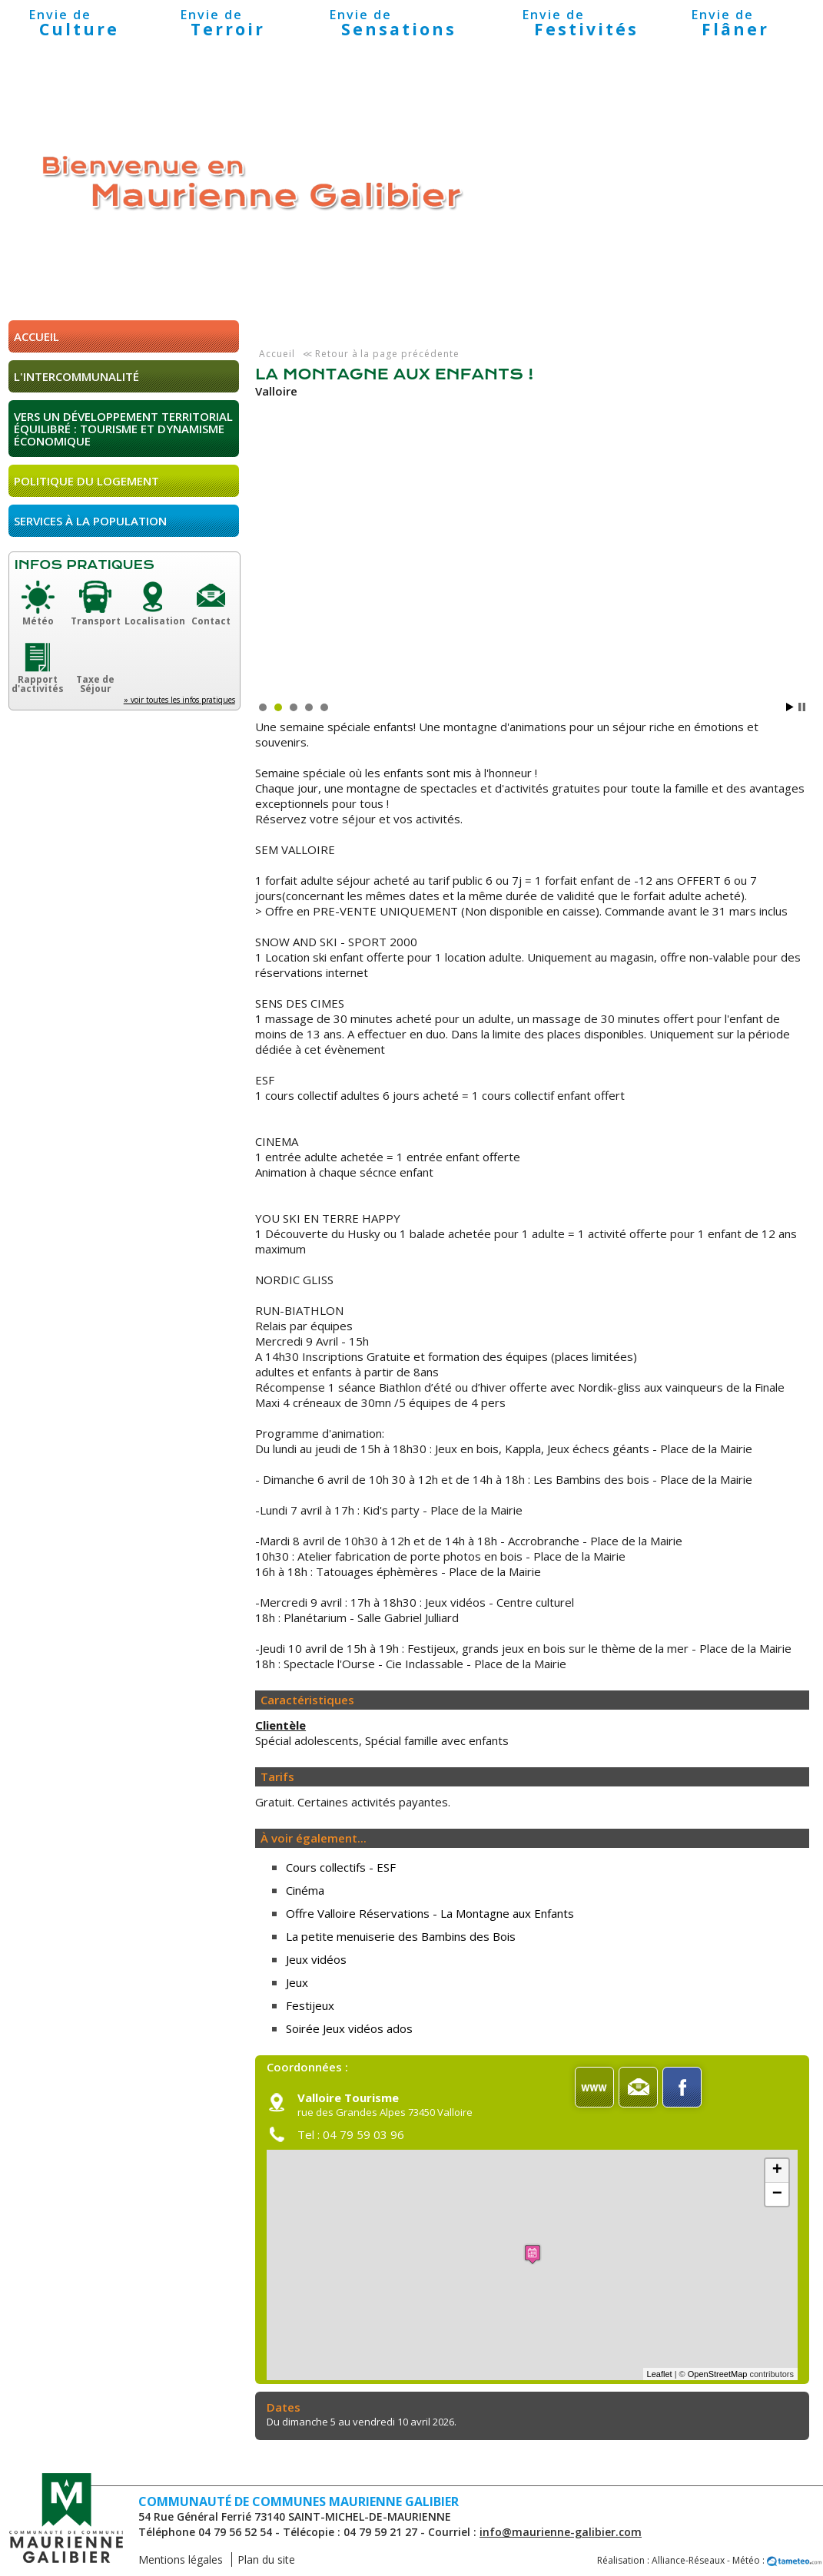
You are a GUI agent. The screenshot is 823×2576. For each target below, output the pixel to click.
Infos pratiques (84, 565)
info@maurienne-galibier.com (561, 2532)
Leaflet (659, 2374)
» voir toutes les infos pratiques (179, 699)
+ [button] (777, 2170)
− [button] (777, 2194)
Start (790, 707)
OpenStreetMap (718, 2374)
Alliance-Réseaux (688, 2560)
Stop (801, 707)
